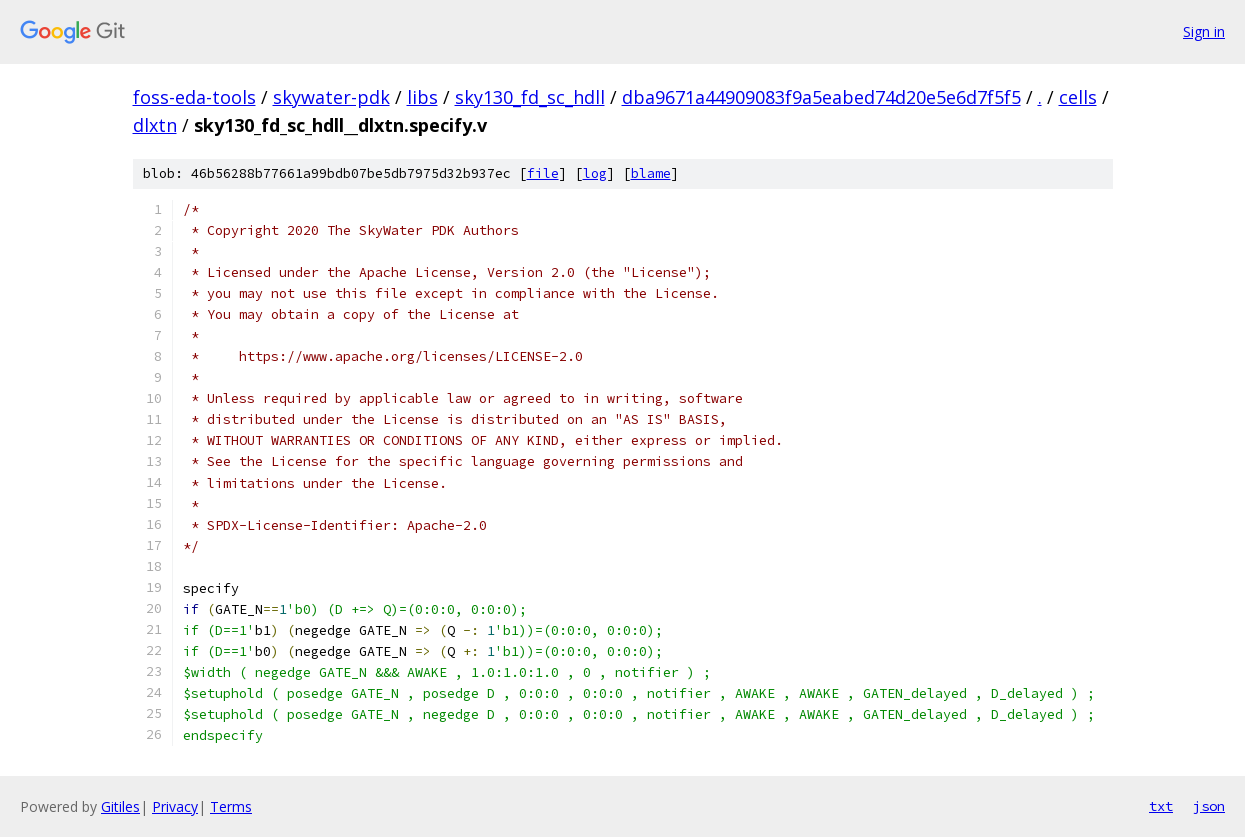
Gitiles (120, 806)
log (595, 173)
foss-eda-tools (194, 97)
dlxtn (155, 125)
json (1209, 806)
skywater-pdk (331, 97)
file (543, 173)
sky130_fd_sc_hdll (530, 97)
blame (651, 173)
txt (1161, 806)
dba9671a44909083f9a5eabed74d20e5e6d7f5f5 (821, 97)
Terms (231, 806)
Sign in (1204, 31)
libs (422, 97)
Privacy (175, 806)
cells (1078, 97)
